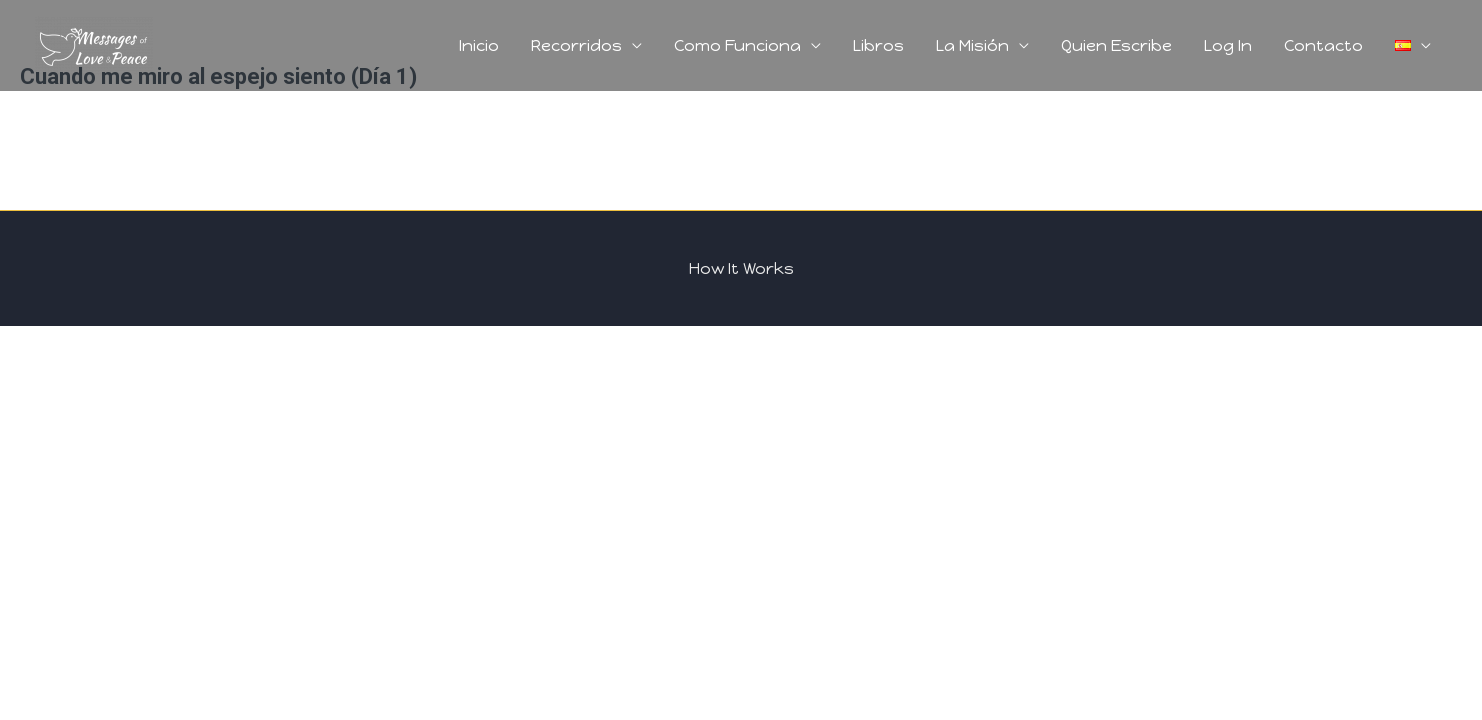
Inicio (479, 45)
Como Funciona (737, 45)
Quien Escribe (1116, 45)
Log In (1228, 45)
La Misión (972, 45)
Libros (878, 45)
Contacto (1323, 45)
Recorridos (576, 45)
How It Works (741, 268)
